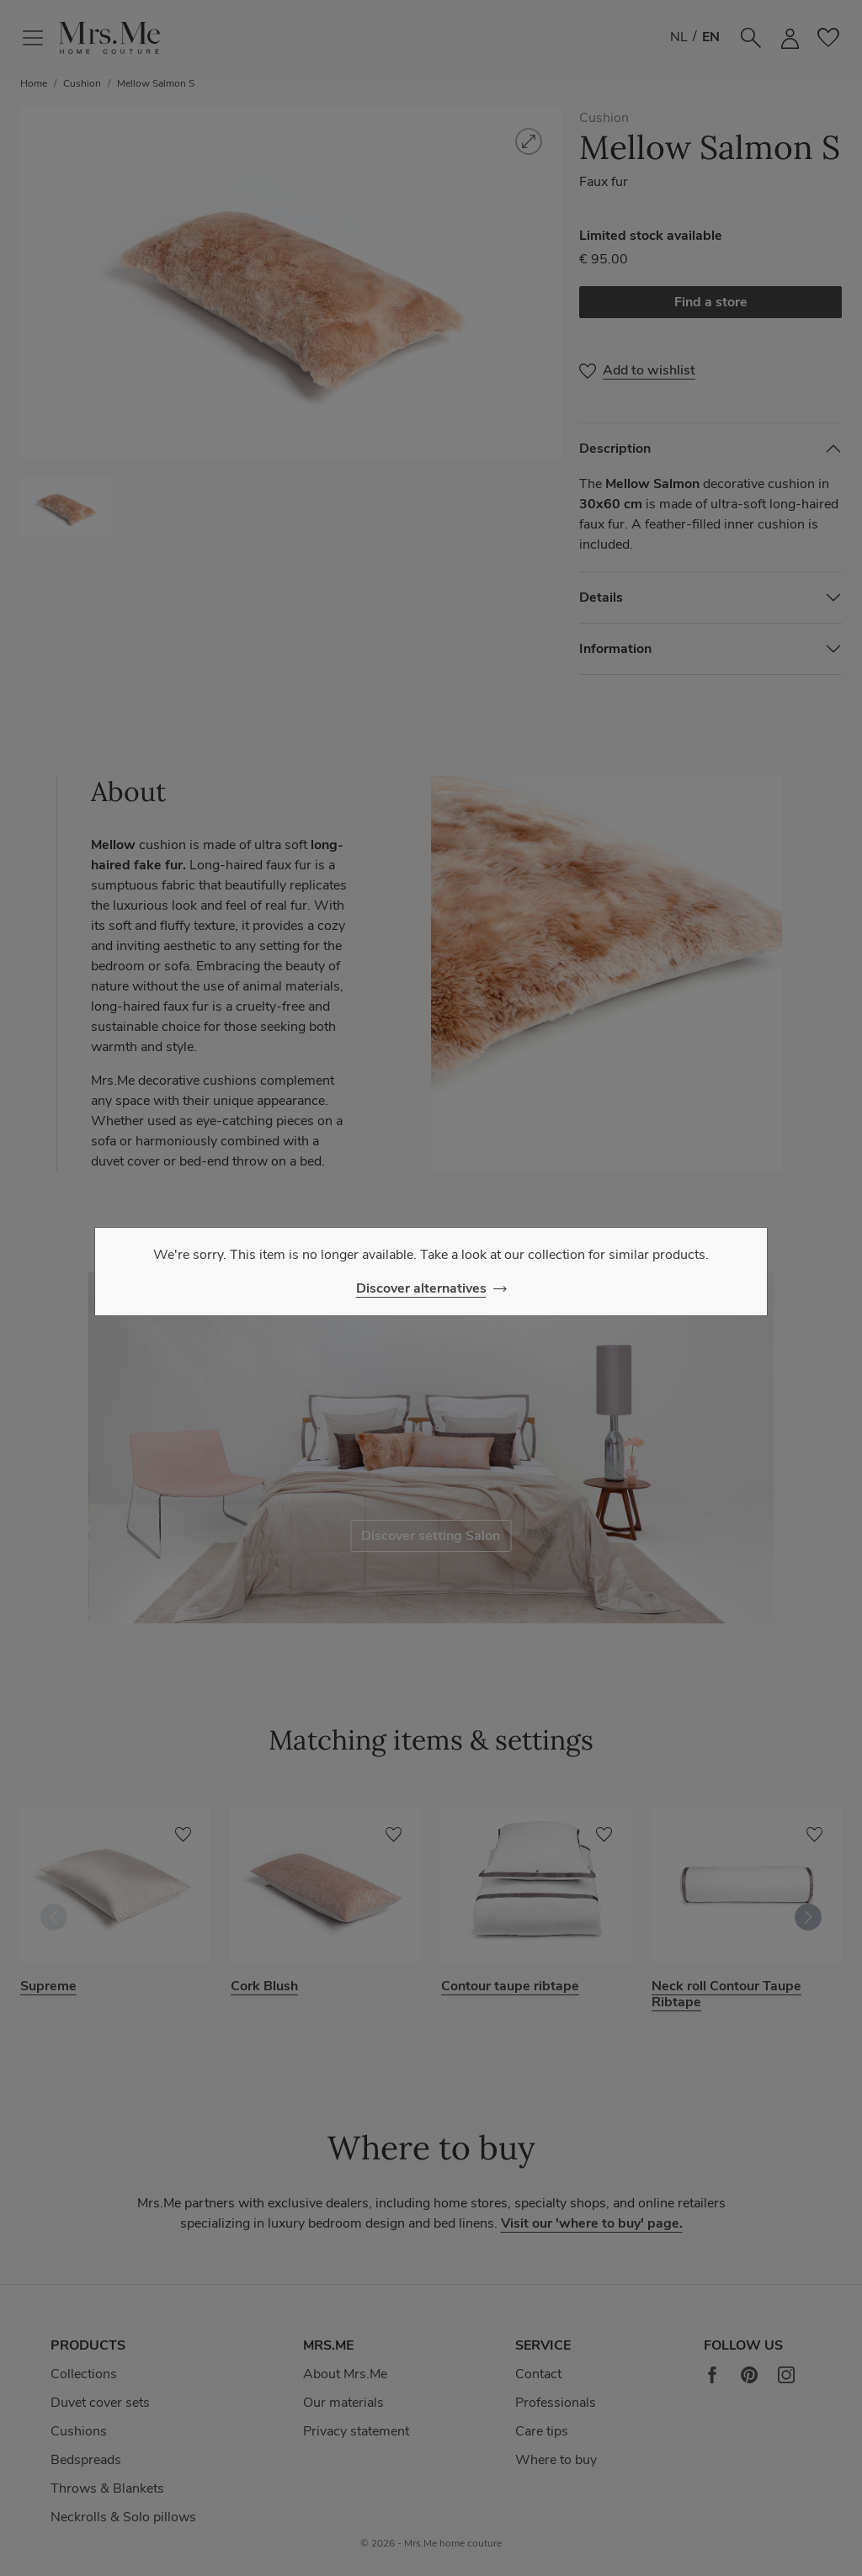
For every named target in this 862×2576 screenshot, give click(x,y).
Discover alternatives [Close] (421, 1288)
